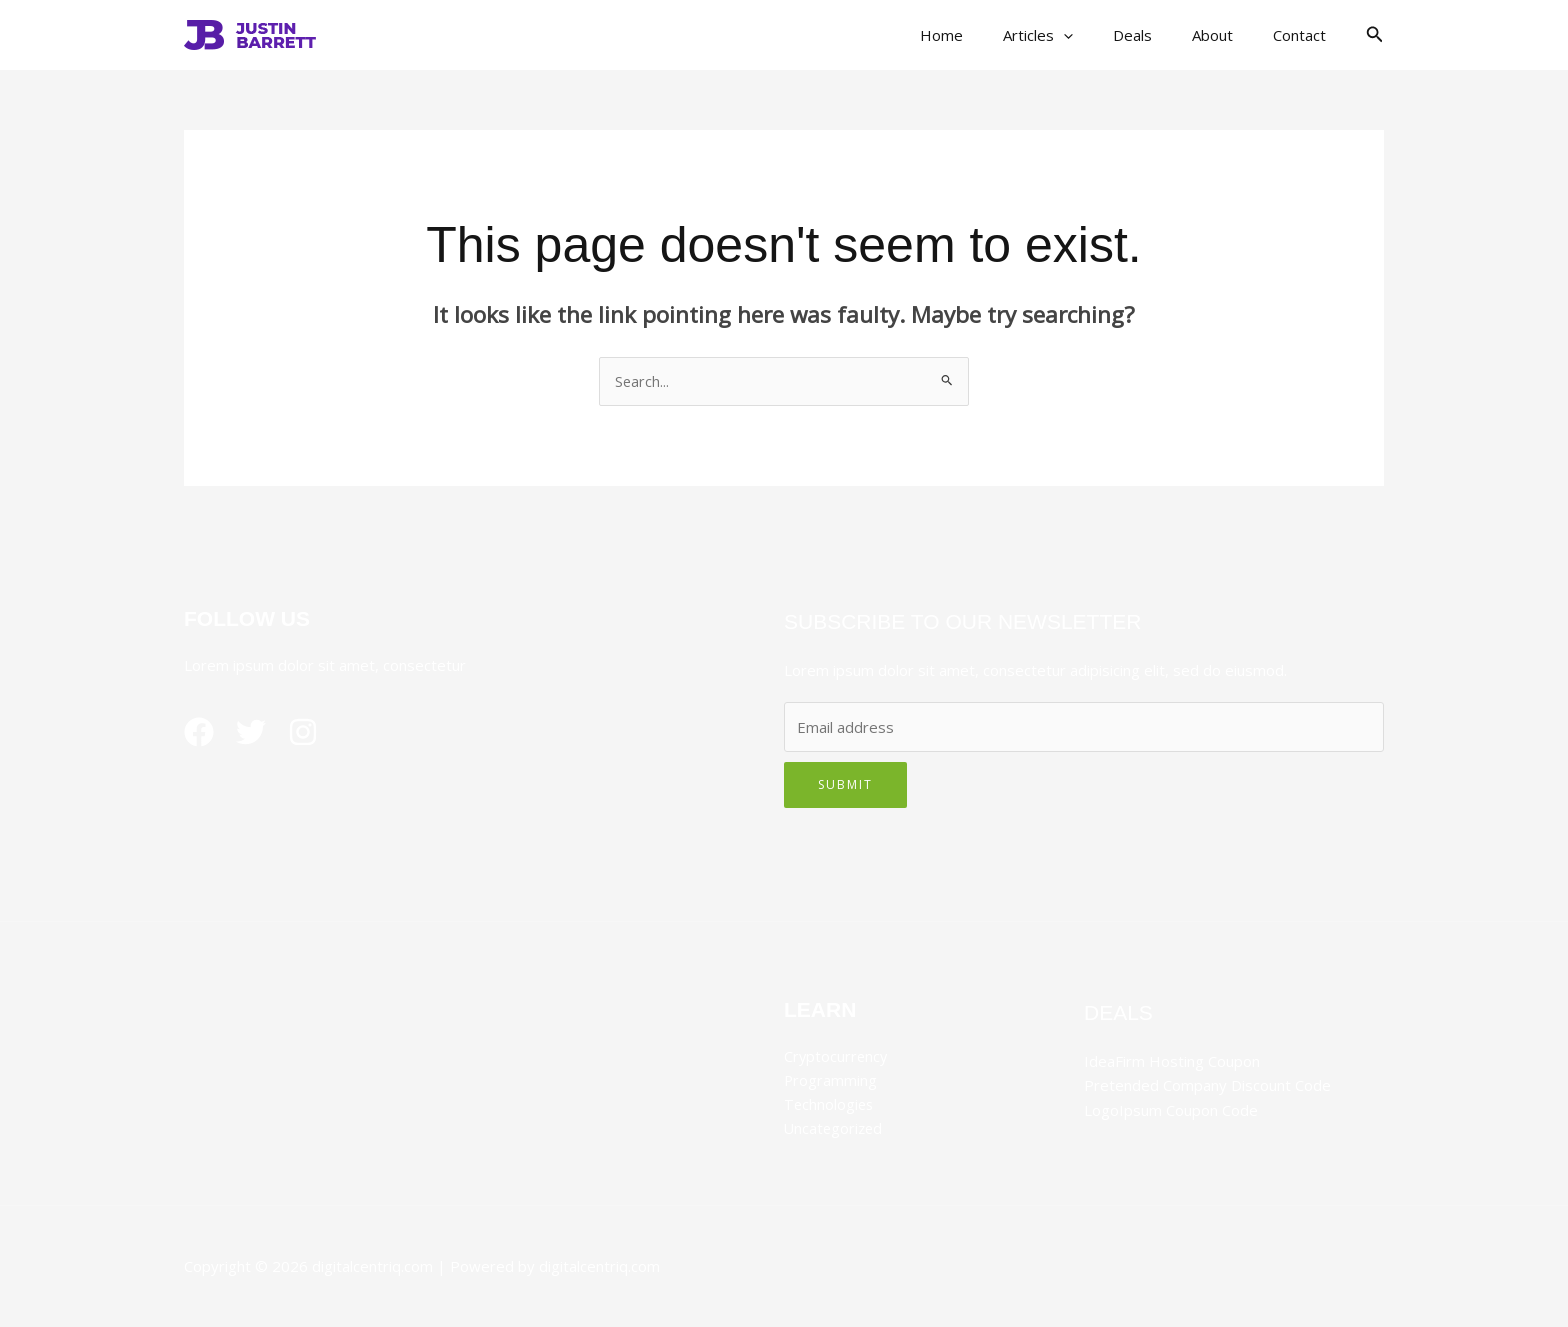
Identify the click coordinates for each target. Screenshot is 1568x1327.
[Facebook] (199, 733)
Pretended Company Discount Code (1207, 1086)
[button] (1098, 35)
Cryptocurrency (837, 1057)
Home (986, 35)
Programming (831, 1081)
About (1227, 35)
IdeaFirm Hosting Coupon (1172, 1062)
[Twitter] (259, 733)
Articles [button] (1073, 35)
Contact (1304, 35)
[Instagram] (319, 733)
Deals (1157, 35)
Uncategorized (835, 1129)
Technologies (830, 1105)
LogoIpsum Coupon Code (1171, 1110)
